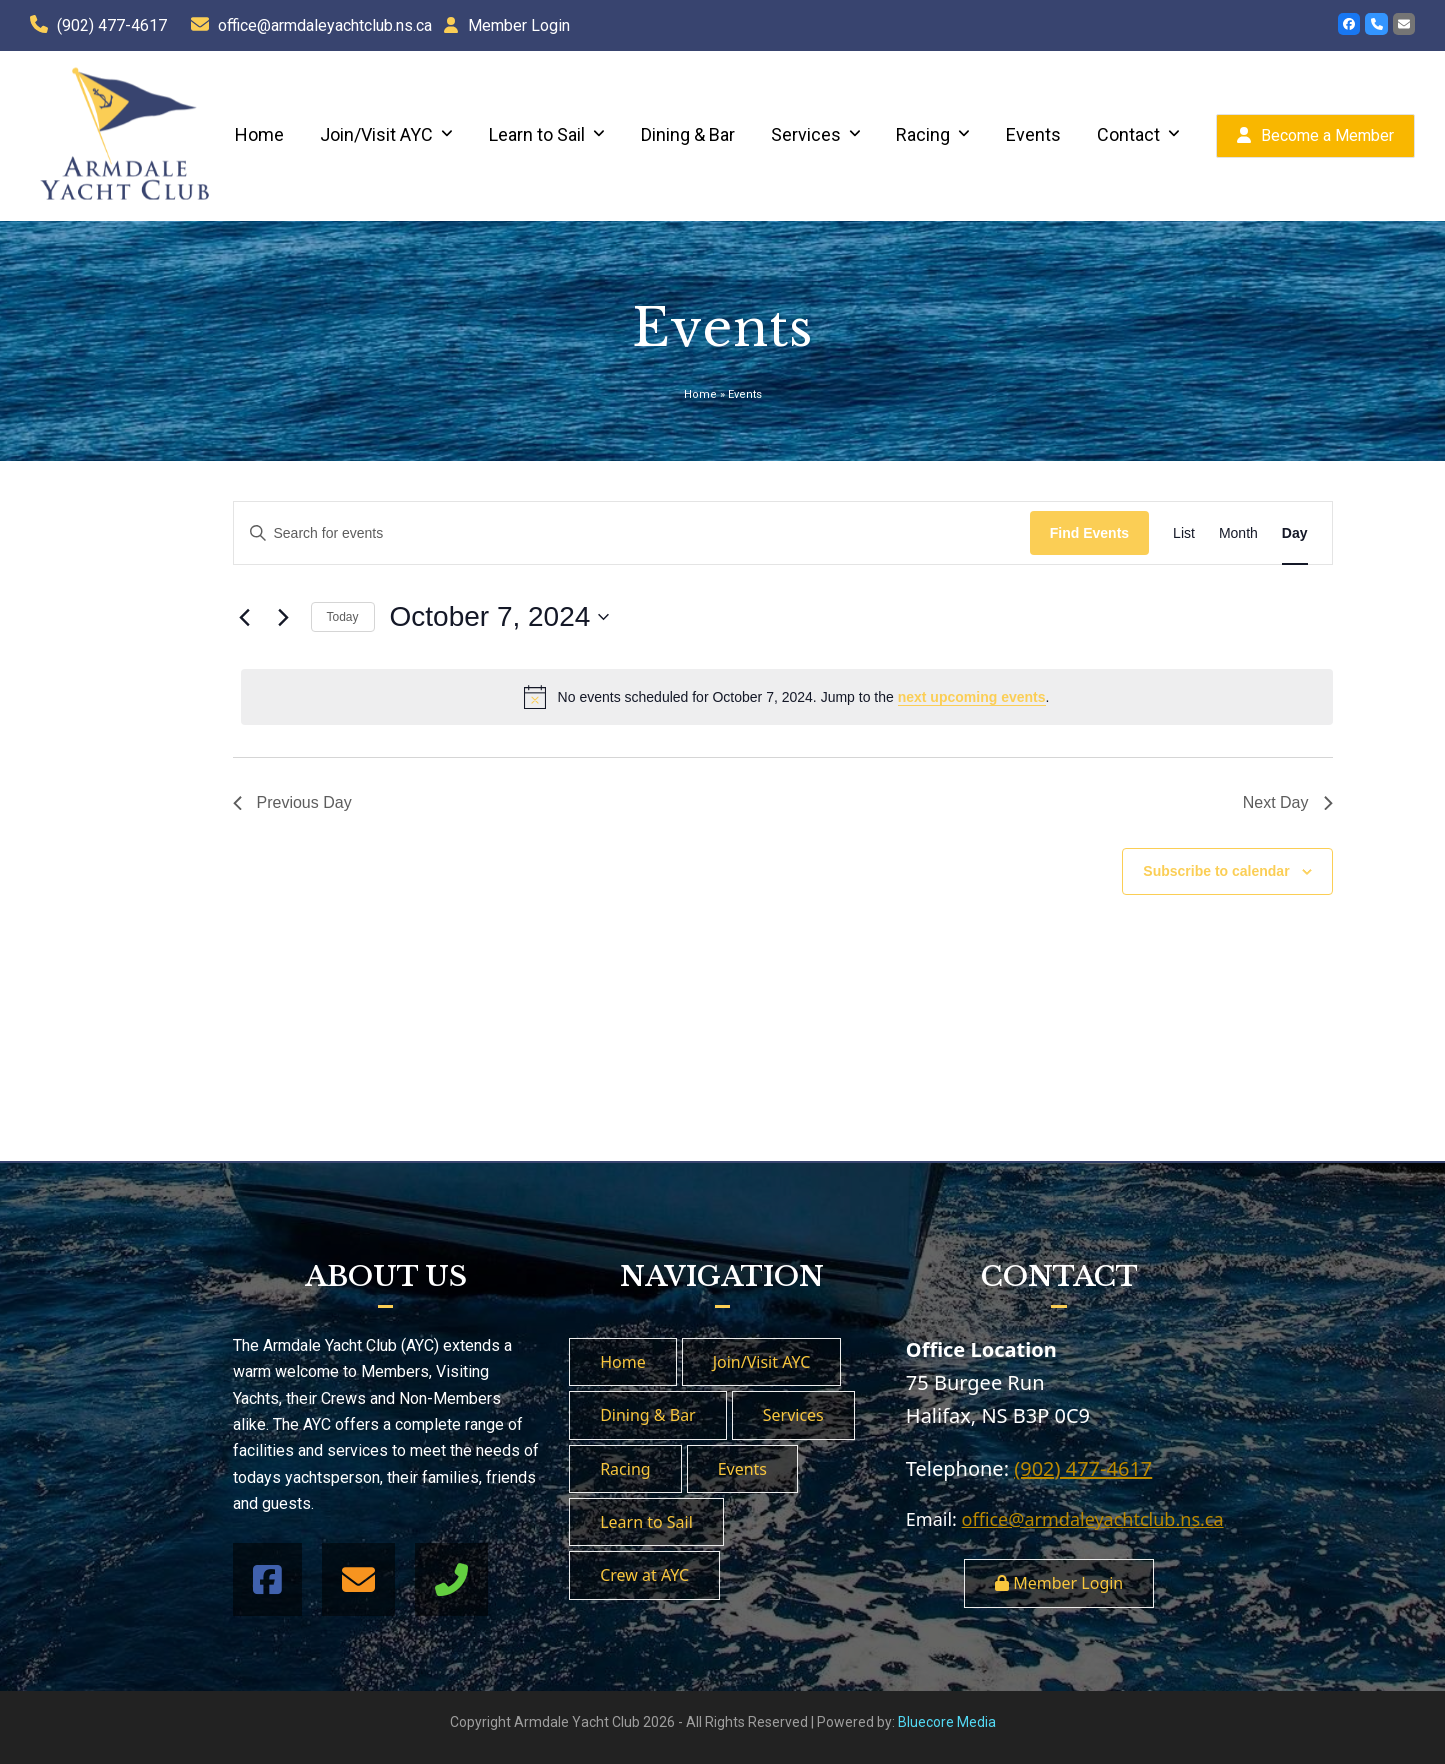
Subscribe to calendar (1216, 871)
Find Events (1089, 533)
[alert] (787, 697)
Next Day (1288, 802)
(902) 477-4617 (112, 25)
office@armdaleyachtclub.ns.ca (325, 25)
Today (343, 617)
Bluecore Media (947, 1722)
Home (700, 394)
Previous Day (292, 802)
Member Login (519, 25)
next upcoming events (972, 697)
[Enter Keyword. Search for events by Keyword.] (632, 533)
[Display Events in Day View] (1295, 533)
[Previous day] (245, 617)
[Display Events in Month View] (1238, 533)
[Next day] (284, 617)
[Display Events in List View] (1184, 533)
